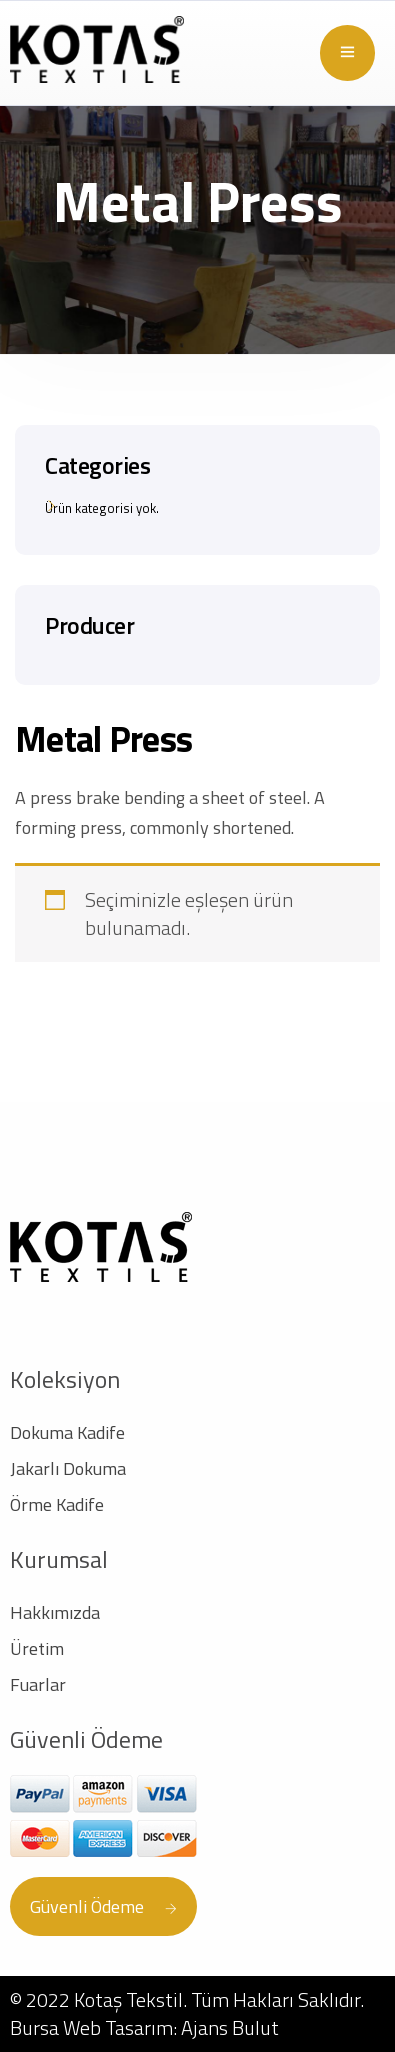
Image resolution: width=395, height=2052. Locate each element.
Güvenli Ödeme (103, 1906)
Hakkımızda (55, 1612)
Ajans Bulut (230, 2027)
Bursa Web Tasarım (91, 2027)
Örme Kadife (57, 1504)
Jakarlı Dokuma (68, 1468)
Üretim (37, 1648)
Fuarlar (38, 1684)
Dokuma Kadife (67, 1432)
